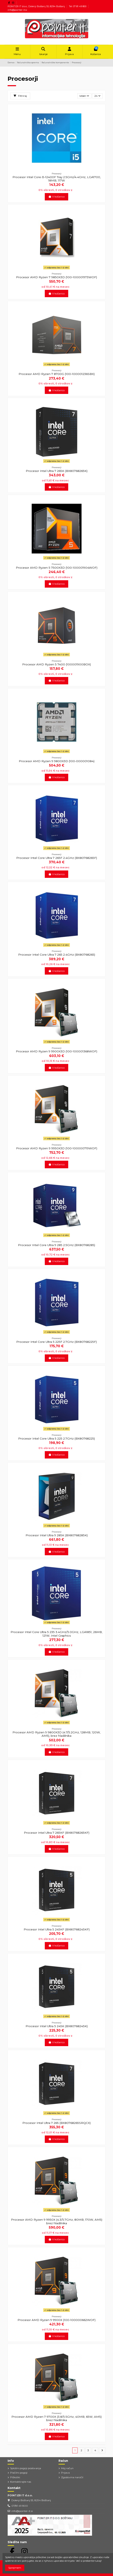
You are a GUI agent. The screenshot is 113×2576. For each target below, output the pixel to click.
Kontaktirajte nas (20, 2481)
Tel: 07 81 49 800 (78, 6)
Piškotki (15, 2477)
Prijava (65, 2472)
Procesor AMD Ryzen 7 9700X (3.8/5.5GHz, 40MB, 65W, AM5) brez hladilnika (56, 2418)
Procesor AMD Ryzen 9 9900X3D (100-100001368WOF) (56, 1051)
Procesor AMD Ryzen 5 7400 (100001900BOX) (56, 664)
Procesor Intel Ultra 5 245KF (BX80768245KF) (57, 1929)
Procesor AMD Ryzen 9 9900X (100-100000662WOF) (56, 2320)
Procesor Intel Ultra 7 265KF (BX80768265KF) (56, 1832)
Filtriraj (20, 95)
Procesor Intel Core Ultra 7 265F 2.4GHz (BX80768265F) (56, 858)
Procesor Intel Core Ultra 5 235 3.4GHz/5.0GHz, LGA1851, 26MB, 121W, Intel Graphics (56, 1633)
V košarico (56, 196)
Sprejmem (14, 2567)
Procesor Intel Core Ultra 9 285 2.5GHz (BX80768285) (56, 1245)
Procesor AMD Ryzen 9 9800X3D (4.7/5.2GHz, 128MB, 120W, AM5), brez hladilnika (56, 1734)
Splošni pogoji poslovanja (25, 2468)
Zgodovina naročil (72, 2477)
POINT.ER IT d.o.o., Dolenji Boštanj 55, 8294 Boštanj (36, 6)
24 (97, 95)
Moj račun (67, 2468)
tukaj (98, 2560)
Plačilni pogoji (18, 2472)
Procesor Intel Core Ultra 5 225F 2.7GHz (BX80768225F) (56, 1341)
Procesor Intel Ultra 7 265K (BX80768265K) (56, 471)
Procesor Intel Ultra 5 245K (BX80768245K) (57, 2026)
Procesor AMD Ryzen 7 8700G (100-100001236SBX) (57, 374)
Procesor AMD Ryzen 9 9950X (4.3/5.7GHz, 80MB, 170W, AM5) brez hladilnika (56, 2221)
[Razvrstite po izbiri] (84, 96)
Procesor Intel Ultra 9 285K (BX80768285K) (57, 1535)
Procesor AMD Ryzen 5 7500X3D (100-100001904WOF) (56, 567)
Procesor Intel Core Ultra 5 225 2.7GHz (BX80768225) (56, 1438)
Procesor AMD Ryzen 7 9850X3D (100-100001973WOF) (56, 277)
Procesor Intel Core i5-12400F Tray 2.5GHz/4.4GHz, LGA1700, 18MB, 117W (56, 178)
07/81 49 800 (19, 2505)
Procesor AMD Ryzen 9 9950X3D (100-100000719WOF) (56, 1148)
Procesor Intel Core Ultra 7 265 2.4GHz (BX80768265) (56, 954)
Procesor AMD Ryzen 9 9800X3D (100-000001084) (56, 761)
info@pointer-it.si (17, 9)
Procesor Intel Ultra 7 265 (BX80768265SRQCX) (56, 2123)
